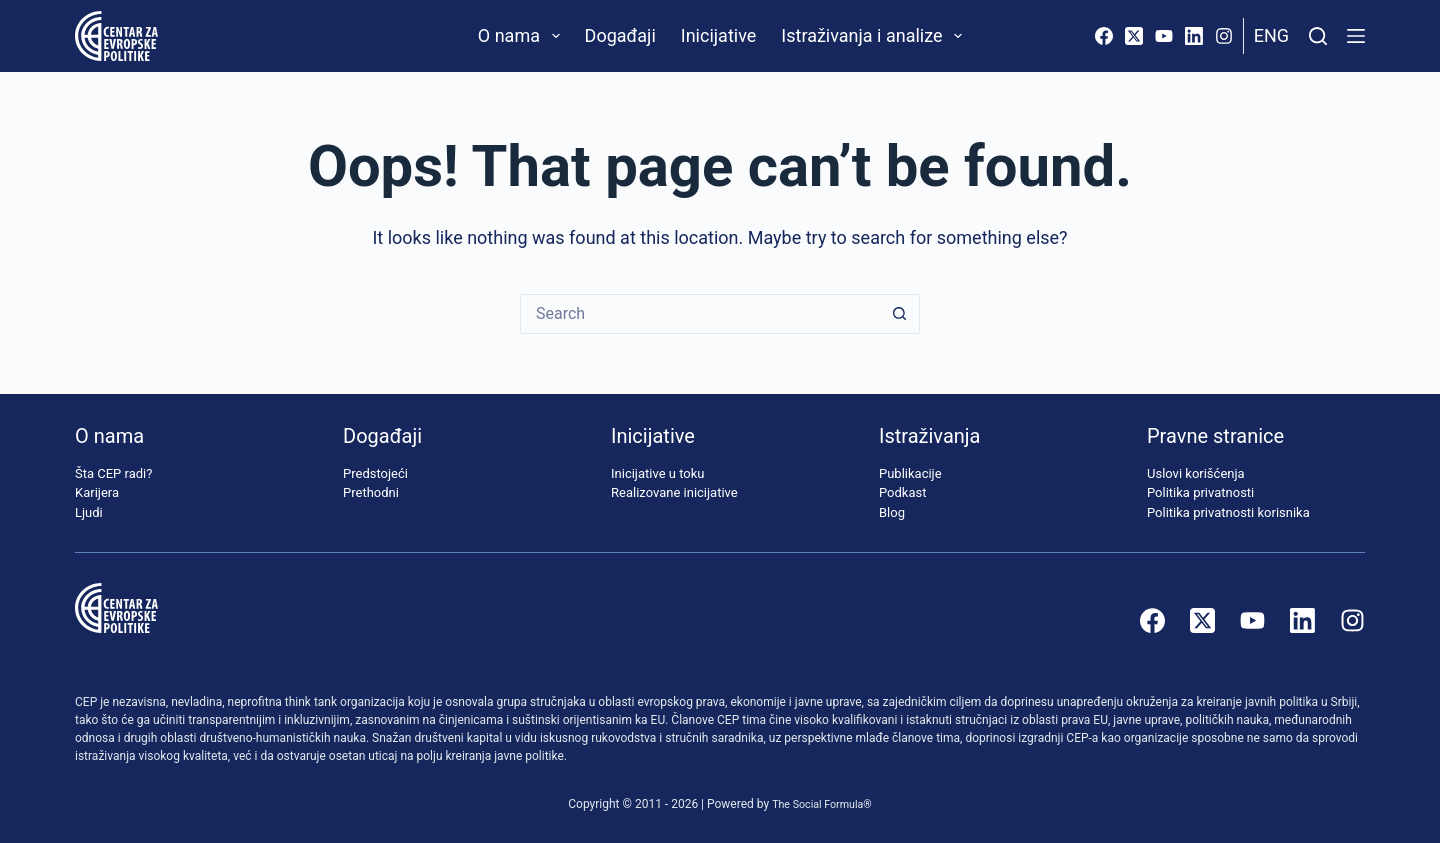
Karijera (97, 492)
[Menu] (1356, 36)
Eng (1271, 35)
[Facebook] (1104, 36)
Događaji (620, 35)
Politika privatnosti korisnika (1228, 512)
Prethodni (371, 492)
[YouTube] (1164, 36)
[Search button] (900, 314)
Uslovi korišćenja (1196, 473)
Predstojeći (375, 473)
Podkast (903, 492)
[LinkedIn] (1194, 36)
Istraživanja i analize (875, 36)
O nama (523, 36)
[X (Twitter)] (1134, 36)
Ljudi (89, 512)
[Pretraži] (1318, 36)
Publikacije (910, 473)
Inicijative (719, 35)
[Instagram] (1224, 36)
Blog (892, 512)
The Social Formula (817, 804)
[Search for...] (700, 314)
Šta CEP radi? (113, 473)
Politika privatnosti (1200, 492)
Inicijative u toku (657, 473)
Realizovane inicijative (674, 492)
